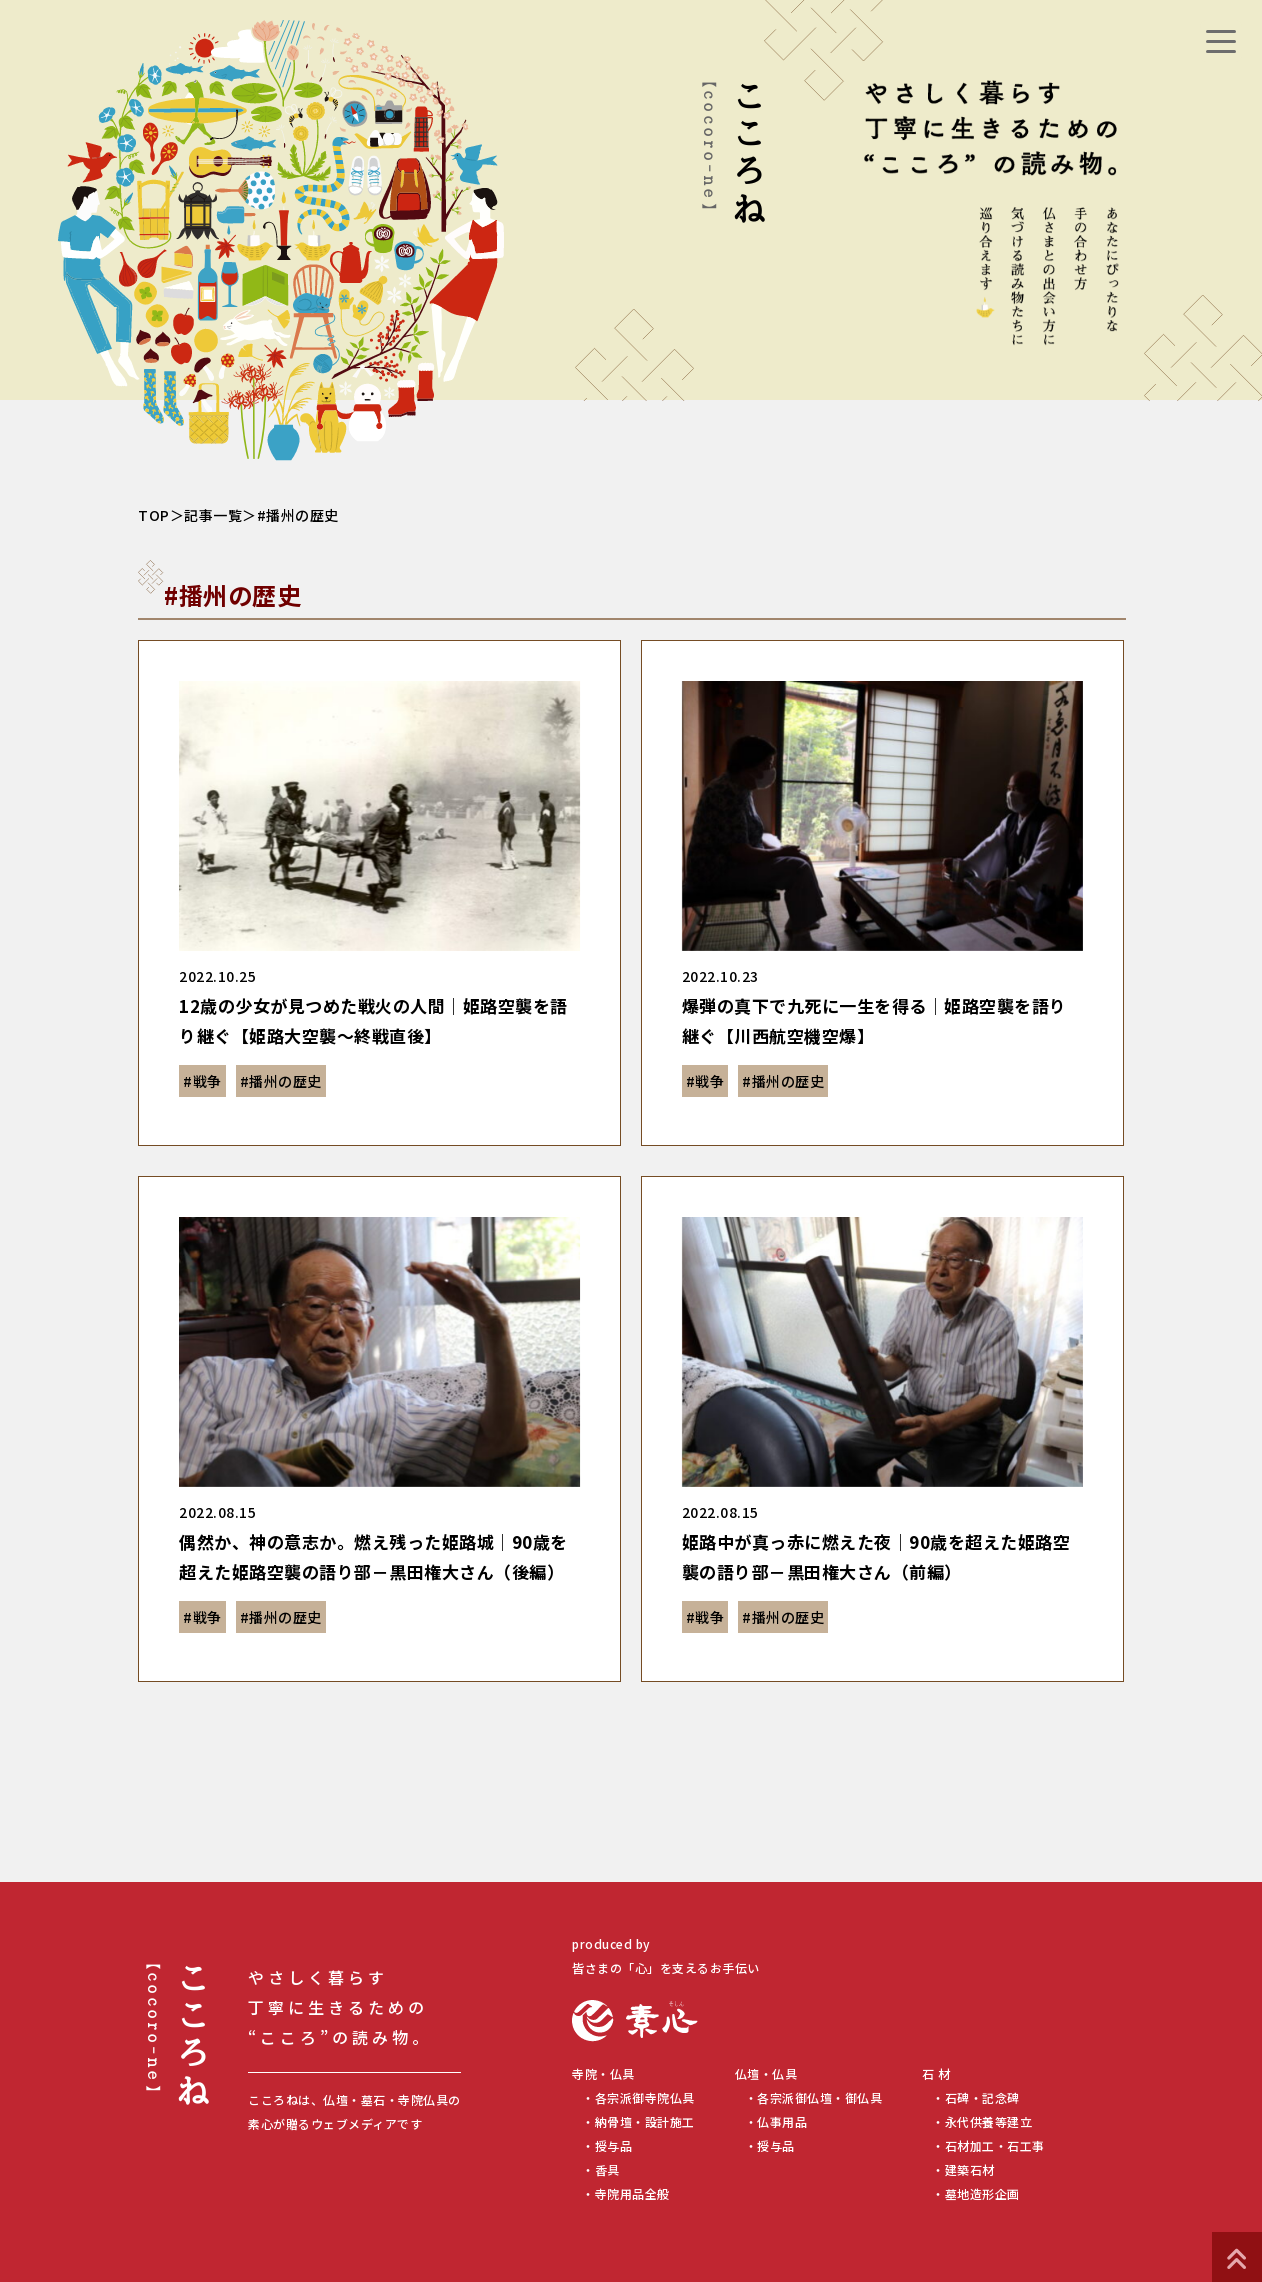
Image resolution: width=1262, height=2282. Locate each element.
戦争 (207, 1081)
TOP (154, 515)
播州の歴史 (285, 1081)
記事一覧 (213, 515)
